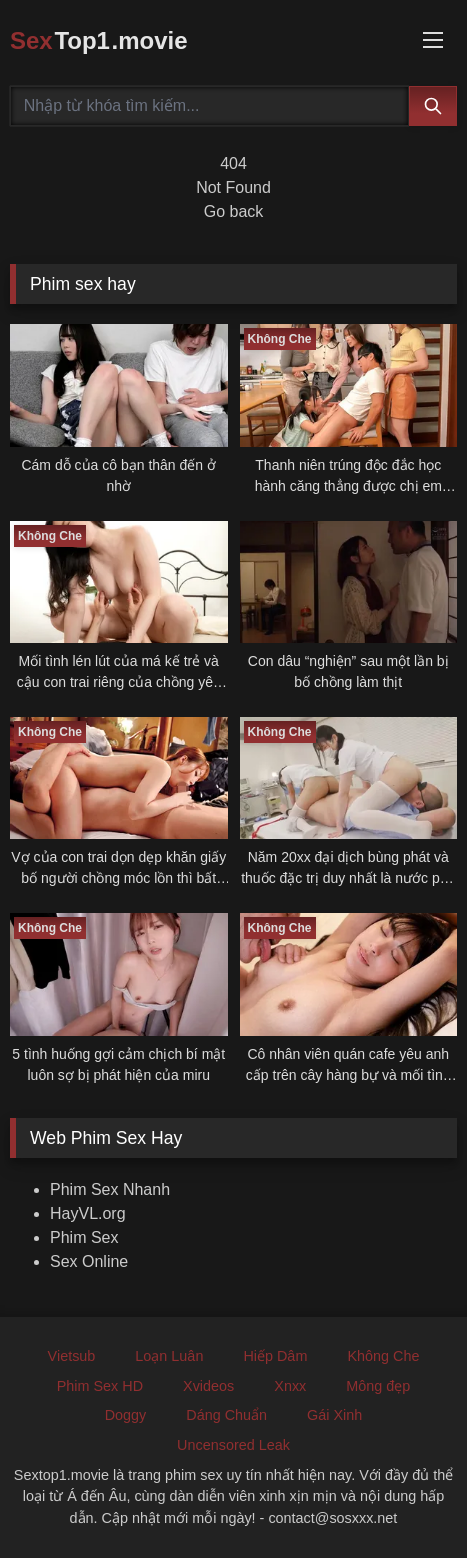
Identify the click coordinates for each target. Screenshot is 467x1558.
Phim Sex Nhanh (110, 1189)
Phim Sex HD (100, 1386)
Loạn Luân (169, 1356)
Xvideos (208, 1386)
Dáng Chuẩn (226, 1415)
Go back (234, 211)
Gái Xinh (334, 1415)
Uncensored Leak (233, 1445)
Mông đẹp (378, 1386)
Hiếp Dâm (275, 1356)
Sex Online (89, 1261)
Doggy (126, 1415)
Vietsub (72, 1356)
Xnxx (290, 1386)
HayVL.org (88, 1213)
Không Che (383, 1356)
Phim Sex (84, 1237)
